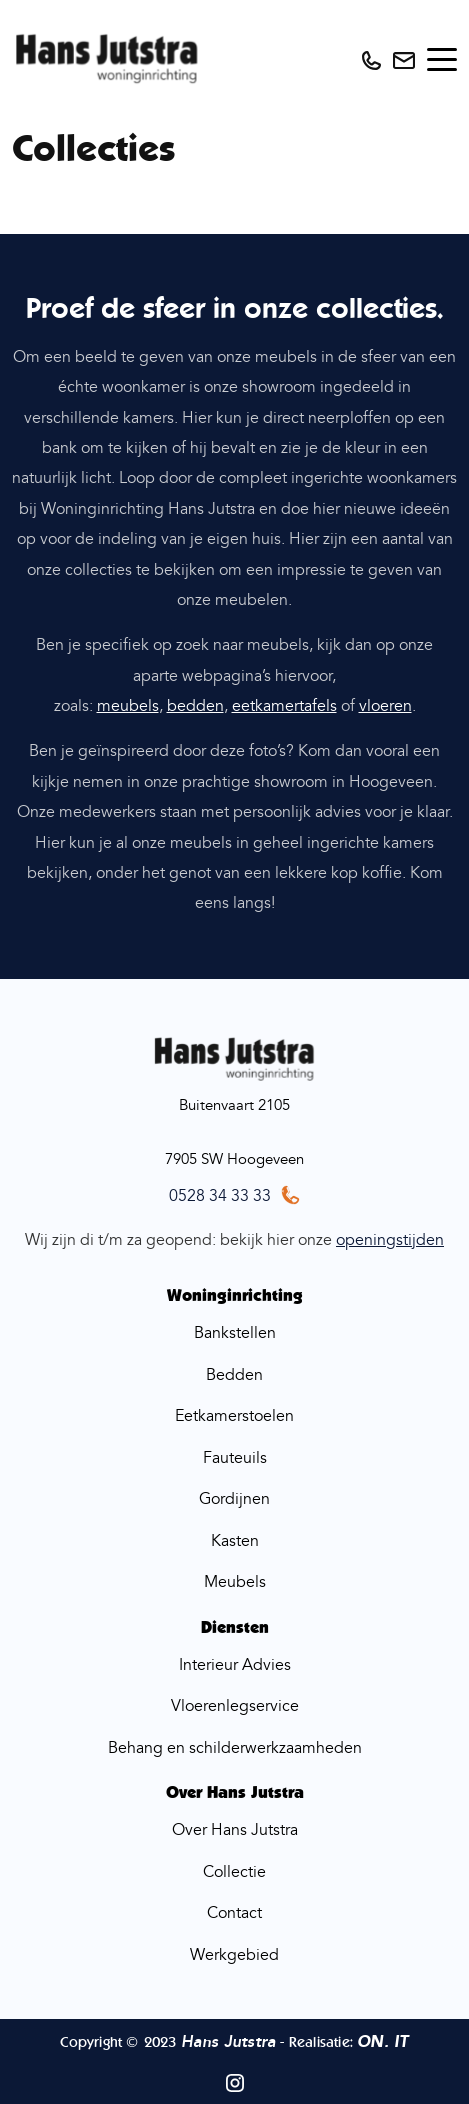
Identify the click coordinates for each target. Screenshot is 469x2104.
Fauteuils (235, 1458)
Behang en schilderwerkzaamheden (235, 1748)
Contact (234, 1913)
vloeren (385, 706)
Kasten (235, 1541)
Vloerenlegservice (235, 1706)
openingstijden (390, 1240)
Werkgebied (234, 1955)
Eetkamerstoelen (234, 1416)
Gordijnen (234, 1499)
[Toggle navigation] (442, 59)
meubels (128, 706)
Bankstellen (235, 1333)
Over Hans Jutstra (235, 1830)
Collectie (234, 1872)
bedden (195, 706)
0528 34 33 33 (220, 1196)
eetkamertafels (284, 706)
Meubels (235, 1582)
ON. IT (382, 2042)
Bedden (234, 1375)
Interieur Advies (235, 1665)
